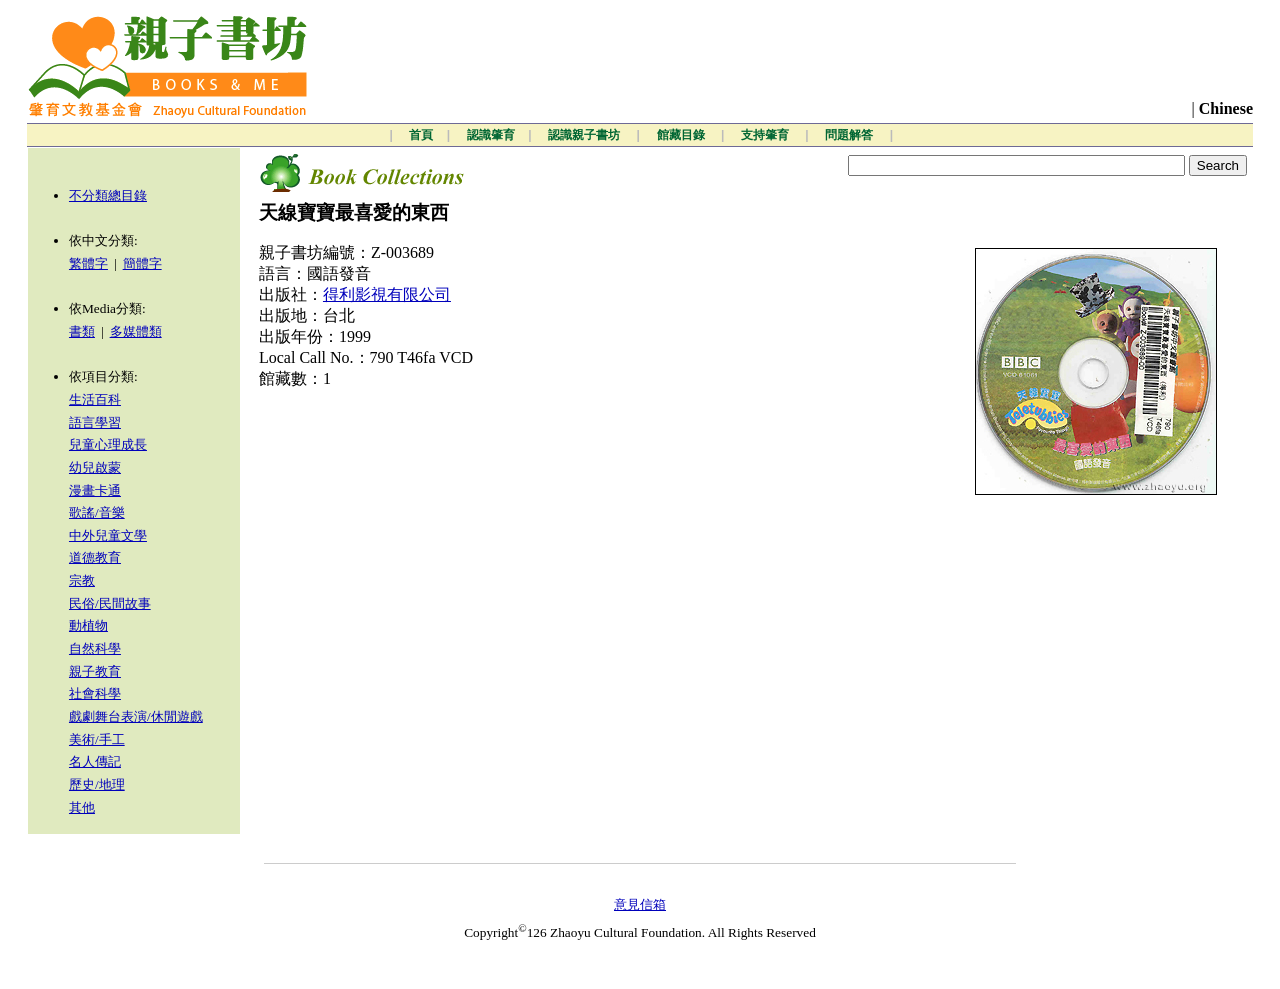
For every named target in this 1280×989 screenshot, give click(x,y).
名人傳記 (95, 761)
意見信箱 (640, 904)
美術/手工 (97, 739)
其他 (82, 807)
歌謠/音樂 (97, 512)
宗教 (82, 580)
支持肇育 (766, 135)
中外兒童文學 (108, 535)
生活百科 (95, 399)
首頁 (421, 135)
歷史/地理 (97, 784)
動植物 (88, 625)
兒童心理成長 (108, 444)
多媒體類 (136, 331)
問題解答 (850, 135)
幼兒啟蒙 (95, 467)
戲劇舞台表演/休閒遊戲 (136, 716)
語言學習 (95, 422)
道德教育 (95, 557)
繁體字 (88, 263)
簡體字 (142, 263)
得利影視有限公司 (387, 294)
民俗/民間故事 (110, 603)
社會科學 (95, 693)
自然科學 (95, 648)
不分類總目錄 (108, 195)
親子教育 (95, 671)
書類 (82, 331)
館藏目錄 (682, 135)
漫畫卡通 (95, 490)
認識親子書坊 (585, 135)
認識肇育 (491, 135)
